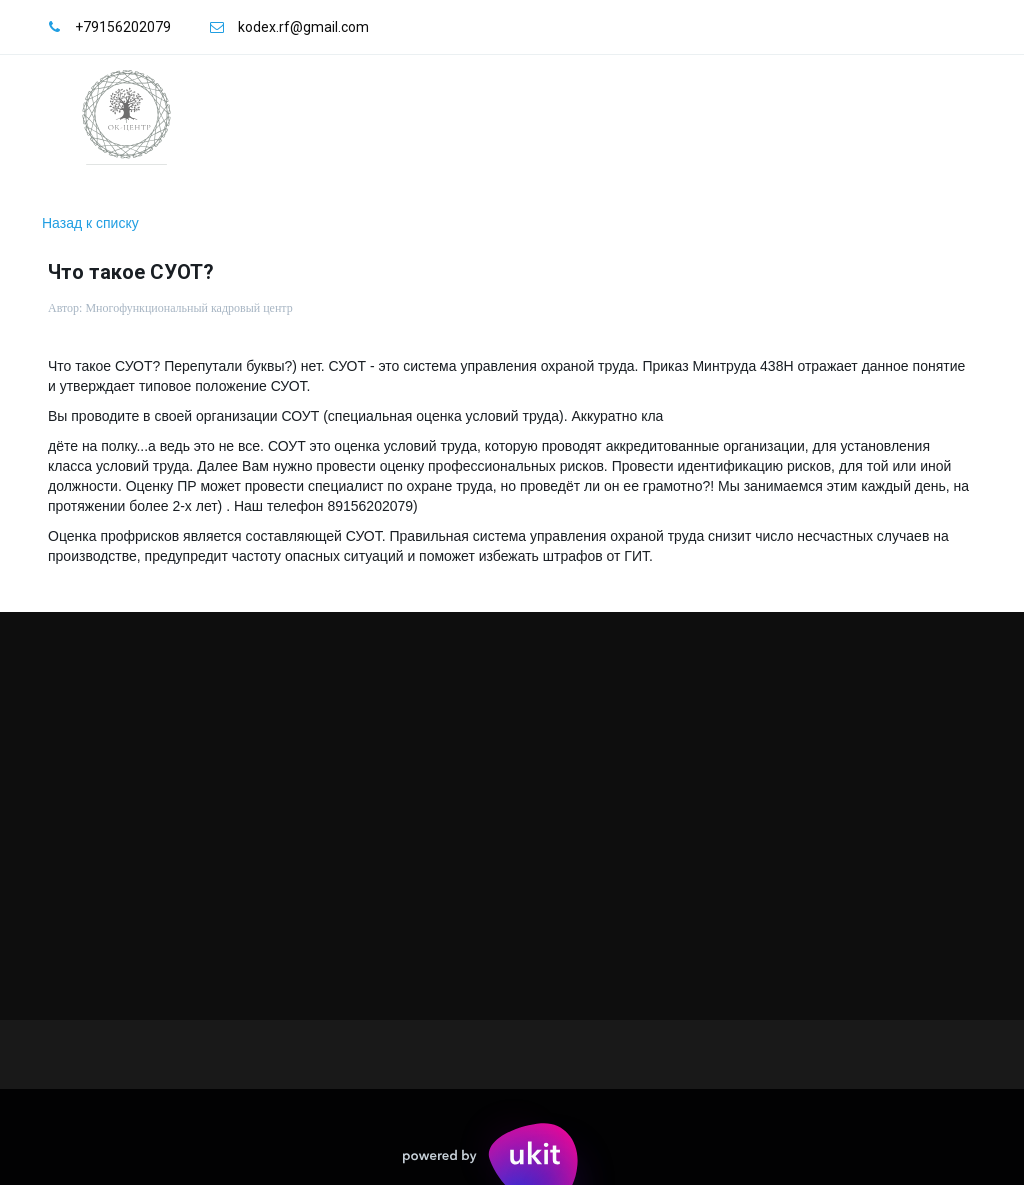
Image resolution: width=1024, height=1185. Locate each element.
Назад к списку (90, 223)
